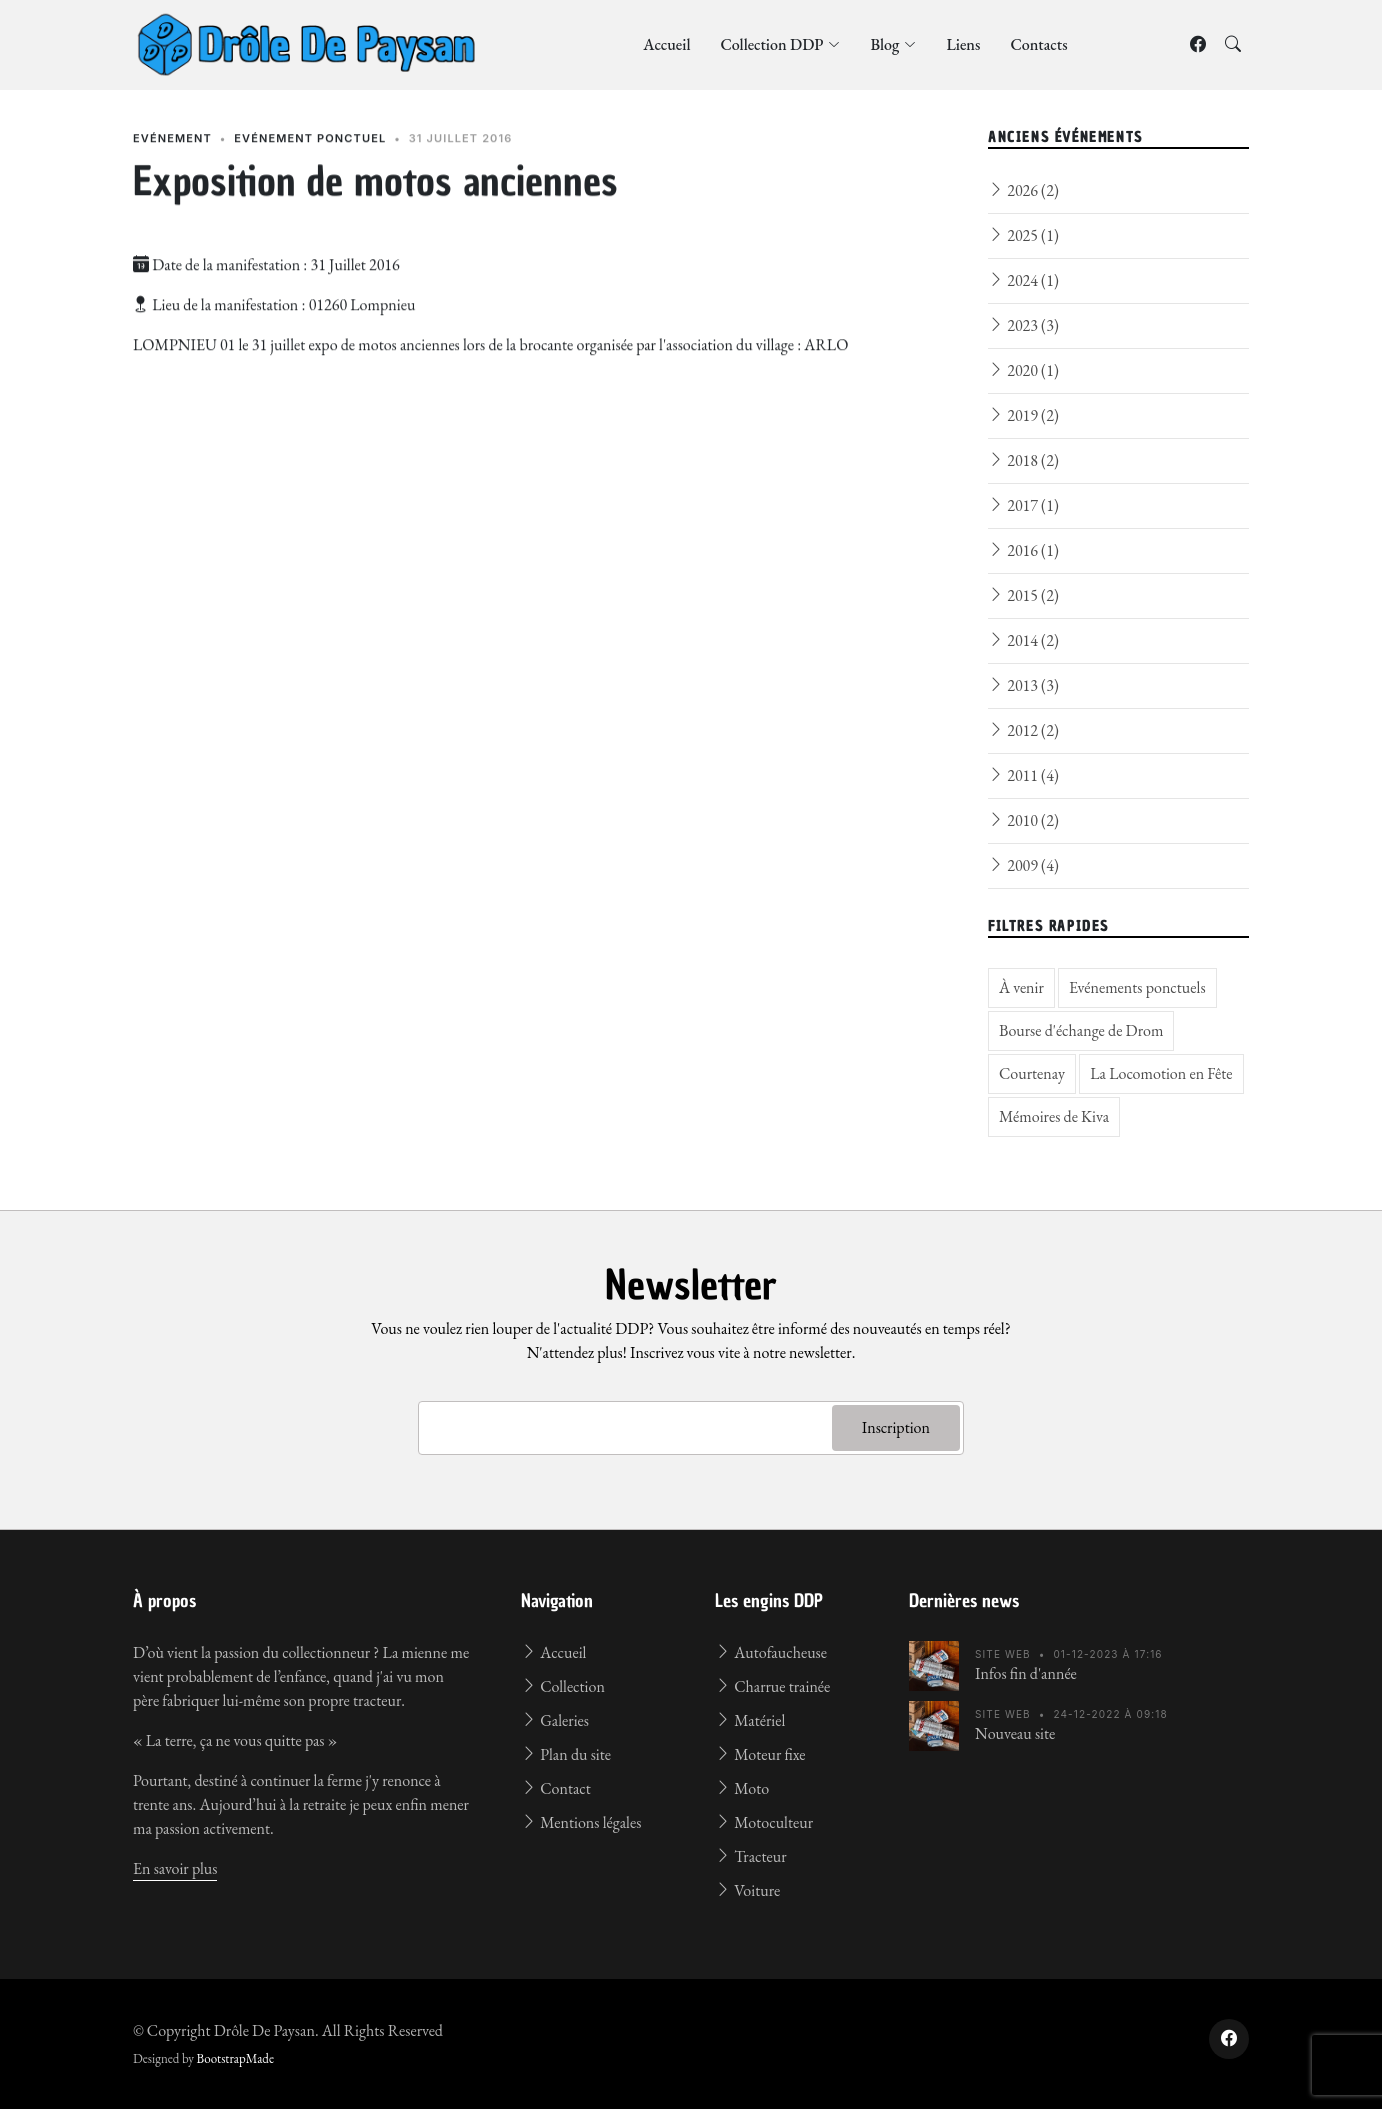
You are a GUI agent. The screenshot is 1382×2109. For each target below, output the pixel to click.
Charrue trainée (772, 1686)
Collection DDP (780, 44)
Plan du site (566, 1754)
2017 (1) (1023, 505)
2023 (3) (1023, 325)
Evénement (172, 153)
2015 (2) (1023, 595)
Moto (742, 1788)
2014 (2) (1023, 640)
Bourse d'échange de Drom (1081, 1030)
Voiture (747, 1890)
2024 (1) (1023, 280)
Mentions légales (581, 1822)
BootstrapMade (235, 2058)
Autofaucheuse (771, 1652)
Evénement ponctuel (310, 153)
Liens (963, 44)
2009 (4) (1023, 865)
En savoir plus (175, 1868)
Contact (556, 1788)
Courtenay (1032, 1073)
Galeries (555, 1720)
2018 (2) (1023, 460)
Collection (563, 1686)
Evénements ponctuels (1137, 987)
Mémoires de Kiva (1054, 1116)
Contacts (1038, 44)
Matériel (750, 1720)
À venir (1021, 987)
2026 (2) (1023, 190)
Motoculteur (764, 1822)
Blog (893, 44)
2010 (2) (1023, 820)
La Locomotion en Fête (1161, 1073)
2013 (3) (1023, 685)
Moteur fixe (760, 1754)
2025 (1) (1023, 235)
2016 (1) (1023, 550)
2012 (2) (1023, 730)
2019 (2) (1023, 415)
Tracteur (751, 1856)
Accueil (666, 44)
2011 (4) (1023, 775)
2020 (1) (1023, 370)
